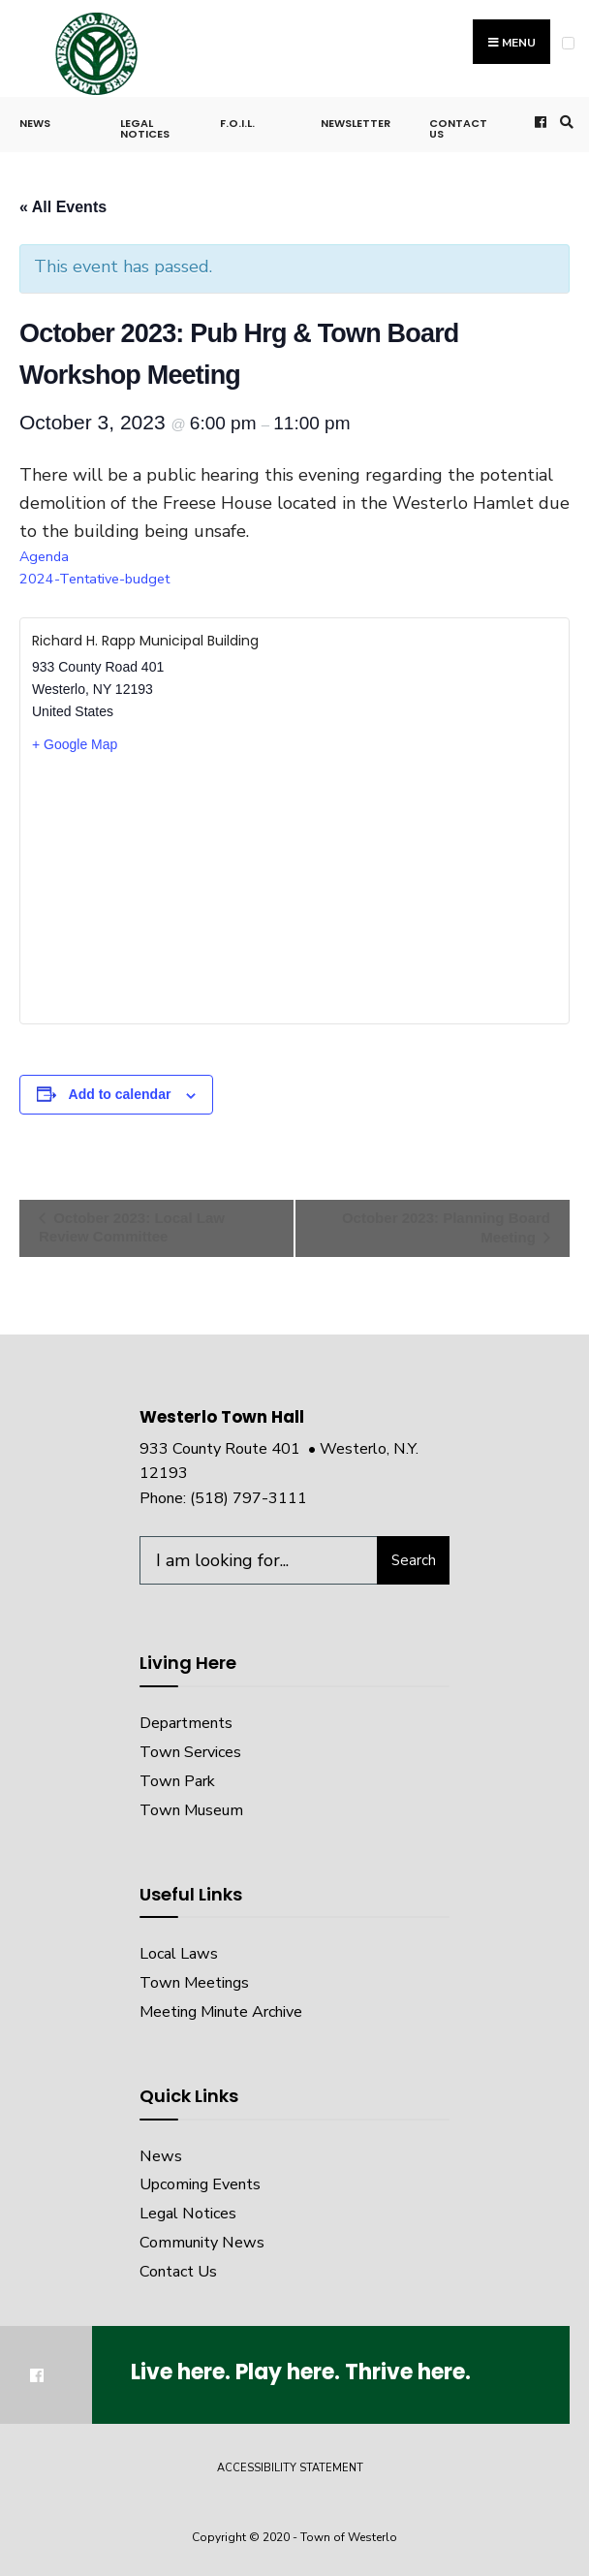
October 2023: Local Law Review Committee (132, 1226)
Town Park (177, 1781)
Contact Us (458, 128)
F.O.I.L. (237, 123)
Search (413, 1560)
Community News (202, 2242)
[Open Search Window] (563, 122)
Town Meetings (194, 1983)
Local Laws (179, 1953)
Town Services (190, 1752)
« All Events (63, 207)
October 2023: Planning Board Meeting (446, 1227)
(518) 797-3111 (248, 1498)
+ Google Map (74, 744)
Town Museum (191, 1810)
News (34, 123)
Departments (186, 1723)
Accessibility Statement (290, 2468)
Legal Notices (145, 128)
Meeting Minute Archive (221, 2012)
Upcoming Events (200, 2184)
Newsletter (355, 123)
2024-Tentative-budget (94, 578)
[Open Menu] (568, 43)
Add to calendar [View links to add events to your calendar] (120, 1094)
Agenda (44, 556)
